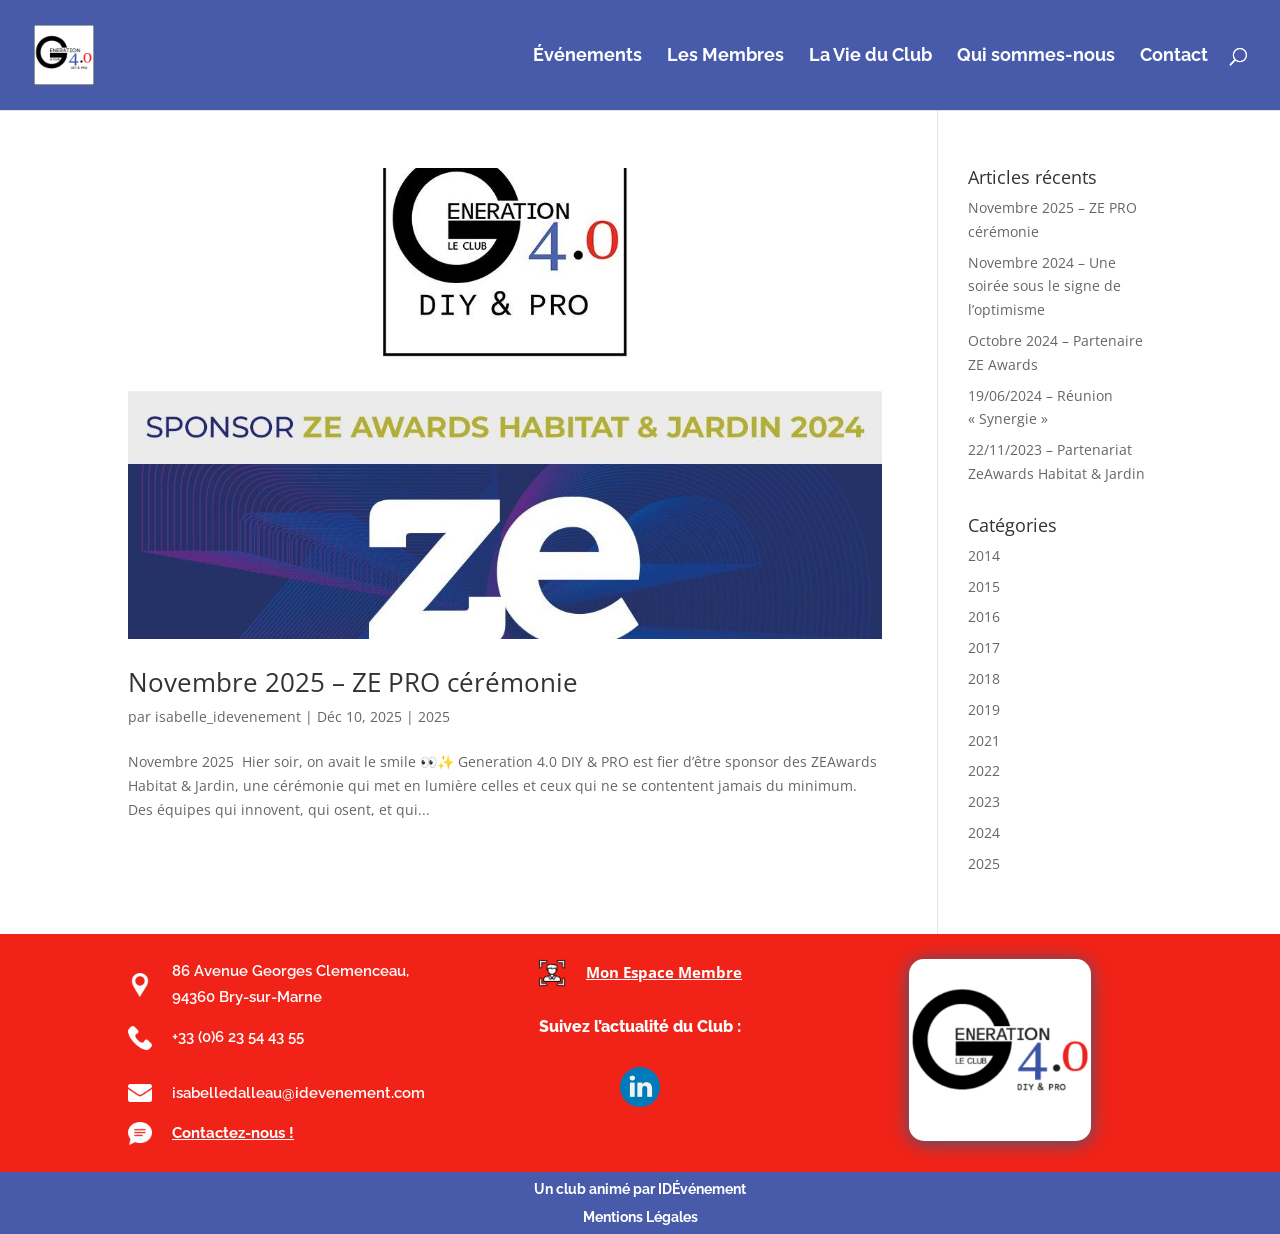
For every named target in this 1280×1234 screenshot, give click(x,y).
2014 (984, 555)
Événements (587, 56)
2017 (984, 647)
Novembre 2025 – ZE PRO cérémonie (353, 682)
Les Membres (725, 56)
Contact (1174, 56)
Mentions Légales (640, 1217)
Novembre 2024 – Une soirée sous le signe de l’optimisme (1044, 286)
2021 (984, 740)
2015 (984, 586)
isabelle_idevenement (228, 716)
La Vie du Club (870, 56)
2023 (984, 801)
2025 (434, 716)
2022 (984, 770)
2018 (984, 678)
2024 (984, 832)
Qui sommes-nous (1036, 56)
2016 (984, 616)
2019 (984, 709)
